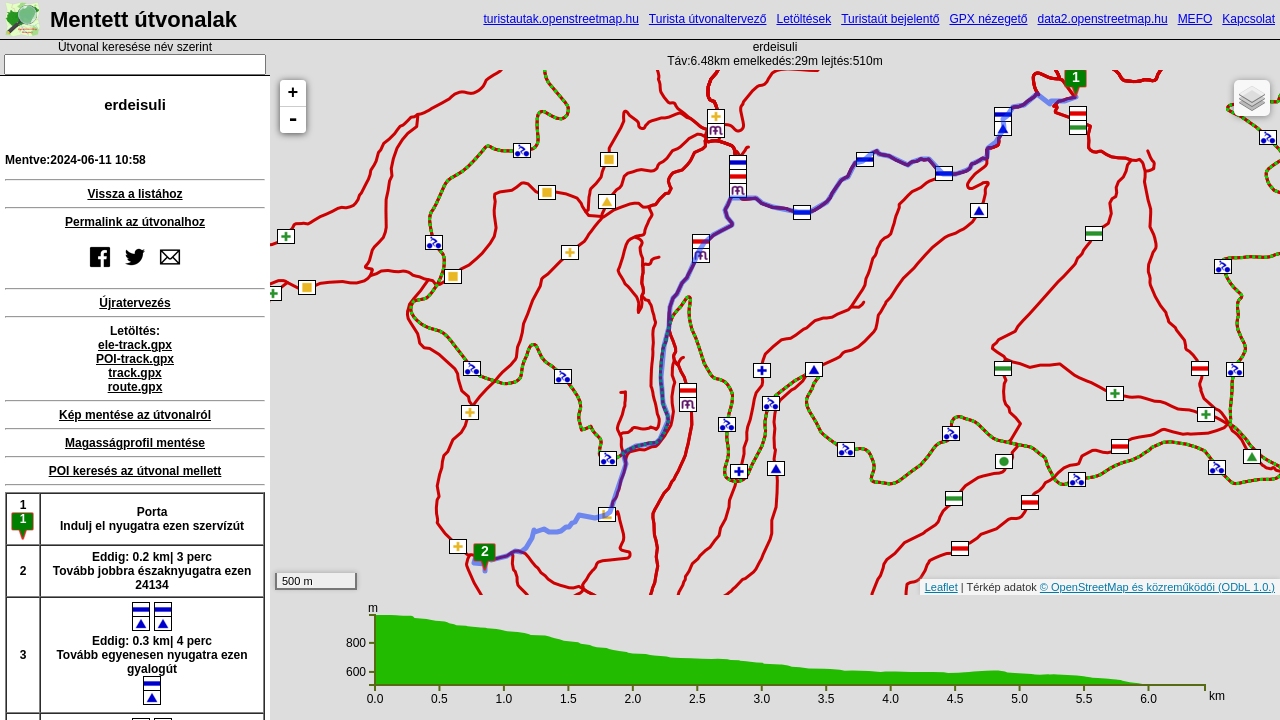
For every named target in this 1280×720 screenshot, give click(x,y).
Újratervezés (134, 303)
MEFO (1195, 19)
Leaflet (941, 587)
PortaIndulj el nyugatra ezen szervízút (152, 519)
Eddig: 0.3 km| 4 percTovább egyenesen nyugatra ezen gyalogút (151, 653)
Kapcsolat (1248, 19)
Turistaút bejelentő (890, 19)
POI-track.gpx (135, 359)
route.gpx (135, 387)
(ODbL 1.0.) (1246, 587)
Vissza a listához (134, 194)
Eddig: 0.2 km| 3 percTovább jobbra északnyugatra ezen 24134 (152, 571)
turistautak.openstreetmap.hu (560, 19)
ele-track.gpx (135, 345)
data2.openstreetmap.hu (1103, 19)
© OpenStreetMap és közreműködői (1129, 587)
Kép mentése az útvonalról (135, 415)
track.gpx (134, 373)
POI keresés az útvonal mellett (135, 471)
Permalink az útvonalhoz (135, 222)
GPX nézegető (988, 19)
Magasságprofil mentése (135, 443)
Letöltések (803, 19)
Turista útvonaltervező (708, 19)
